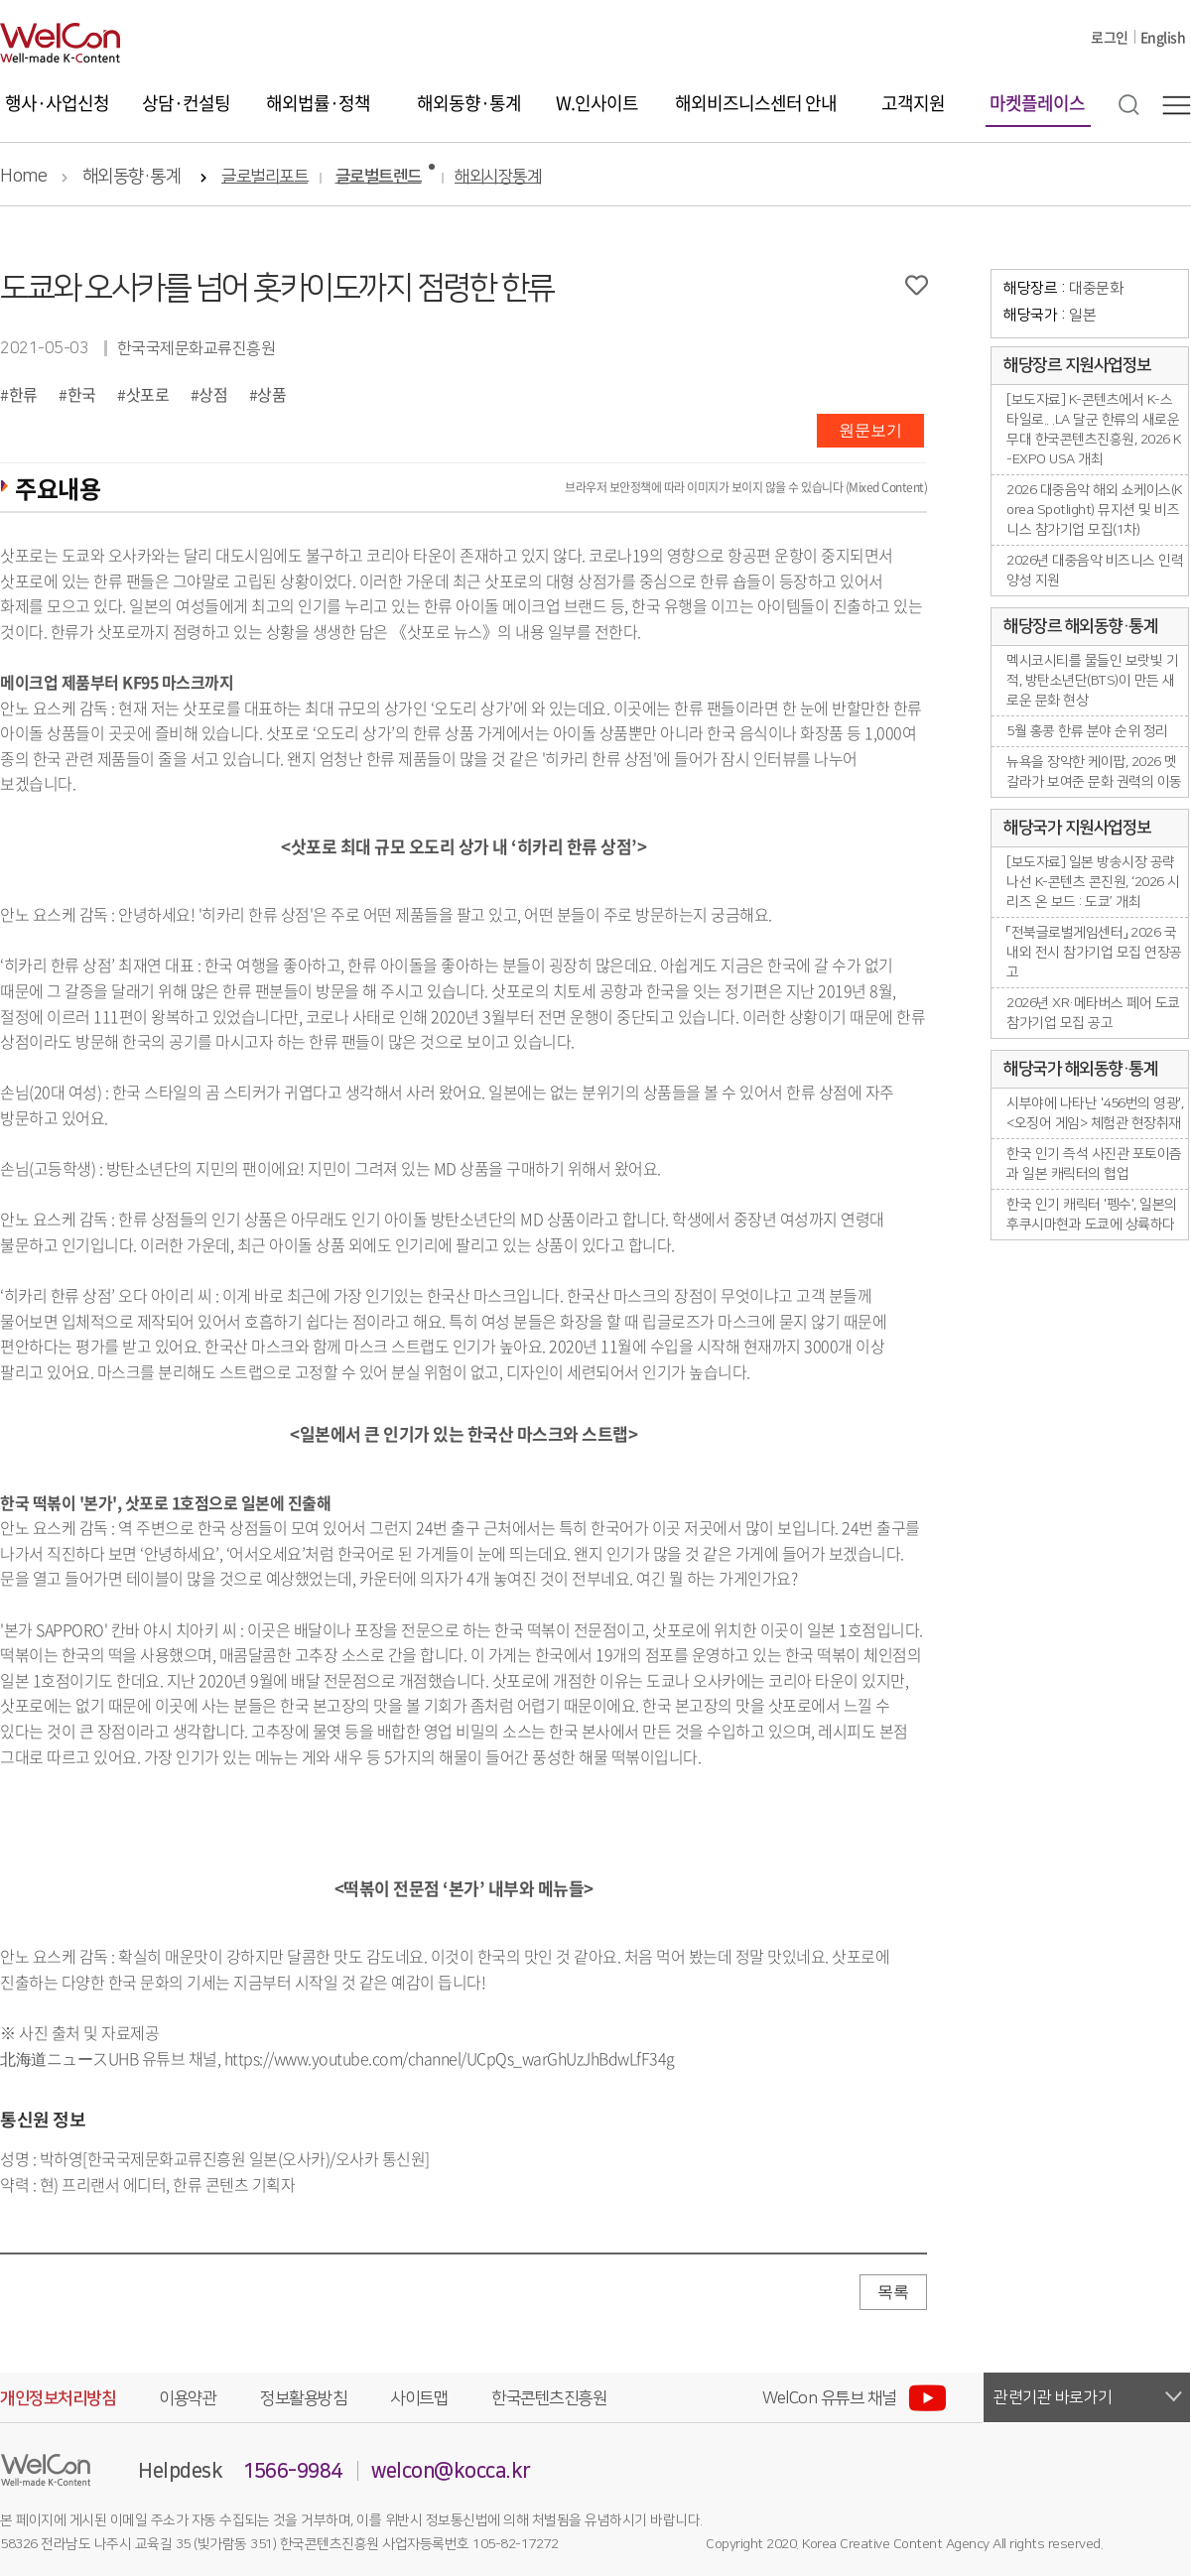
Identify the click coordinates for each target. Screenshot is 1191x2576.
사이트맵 (419, 2398)
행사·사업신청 (57, 102)
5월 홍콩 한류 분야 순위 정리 (1087, 731)
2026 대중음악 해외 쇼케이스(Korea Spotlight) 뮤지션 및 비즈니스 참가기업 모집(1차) (1094, 510)
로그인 (1109, 37)
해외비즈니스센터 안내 (756, 102)
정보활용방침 (303, 2398)
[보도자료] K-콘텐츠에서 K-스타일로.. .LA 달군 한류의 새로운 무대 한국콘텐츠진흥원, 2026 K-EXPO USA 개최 (1094, 429)
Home (23, 177)
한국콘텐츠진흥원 (548, 2398)
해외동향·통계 (469, 102)
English (1163, 37)
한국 (81, 394)
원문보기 (870, 430)
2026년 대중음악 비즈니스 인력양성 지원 (1094, 570)
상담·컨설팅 (186, 102)
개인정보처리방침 (57, 2398)
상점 (212, 394)
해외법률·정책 (318, 102)
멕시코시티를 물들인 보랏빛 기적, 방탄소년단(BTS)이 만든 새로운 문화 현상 (1092, 680)
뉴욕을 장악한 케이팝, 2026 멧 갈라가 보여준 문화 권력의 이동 (1094, 772)
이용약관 (187, 2398)
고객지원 (913, 102)
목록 (893, 2291)
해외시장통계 (498, 177)
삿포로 (148, 394)
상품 (271, 394)
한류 (23, 394)
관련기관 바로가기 (1053, 2397)
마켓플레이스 (1037, 102)
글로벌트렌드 (378, 177)
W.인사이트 (597, 102)
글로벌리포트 (264, 177)
